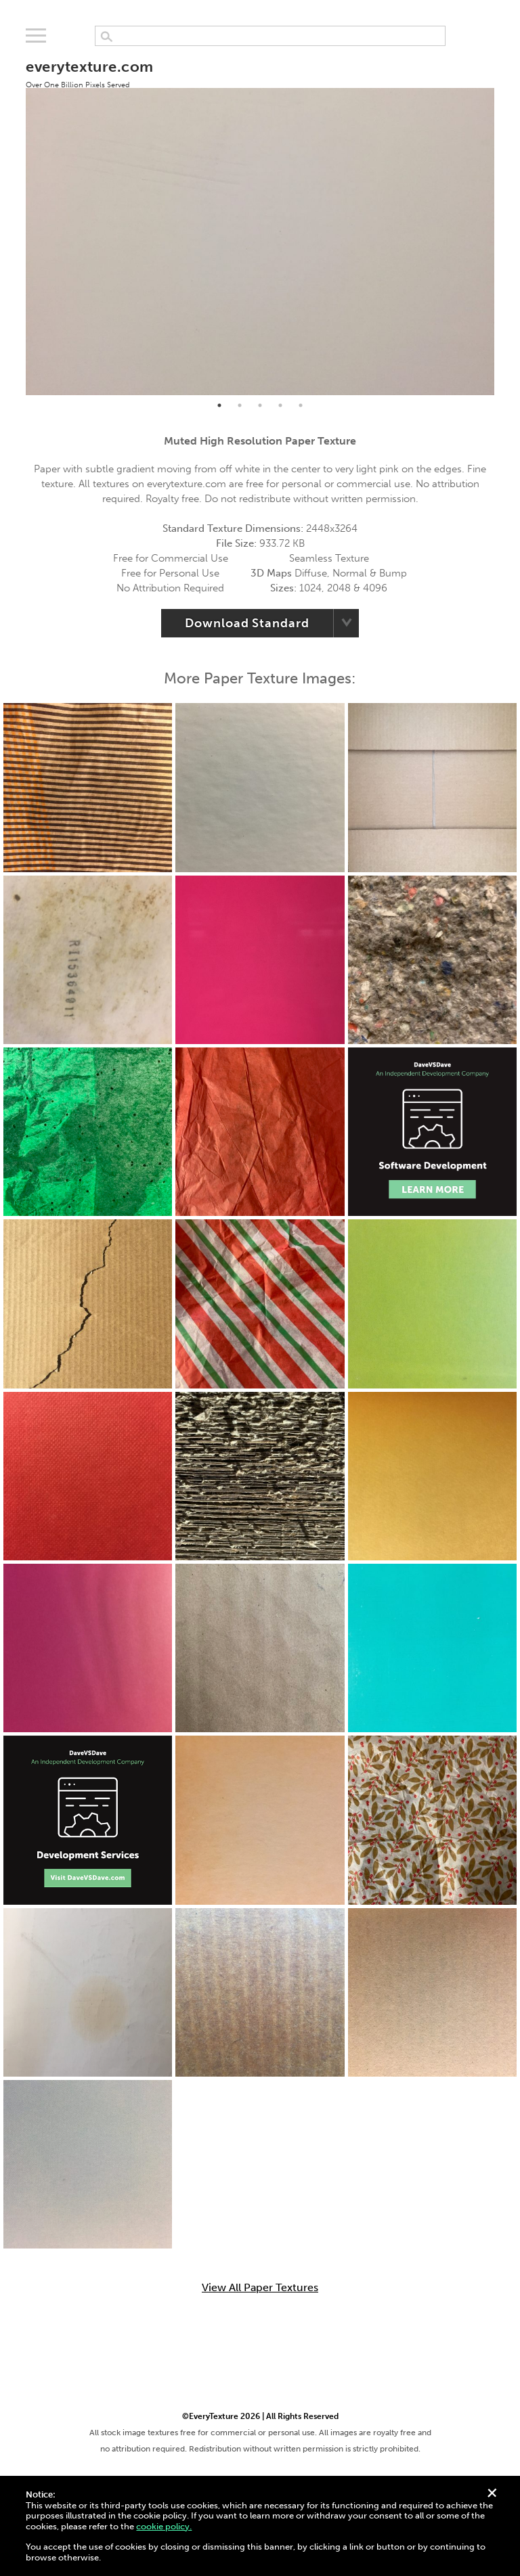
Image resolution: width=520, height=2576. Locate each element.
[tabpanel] (260, 219)
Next (504, 220)
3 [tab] (260, 405)
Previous (15, 220)
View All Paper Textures (260, 2287)
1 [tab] (219, 405)
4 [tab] (280, 405)
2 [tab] (239, 405)
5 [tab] (300, 405)
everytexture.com (89, 73)
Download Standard (247, 623)
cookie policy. (164, 2526)
